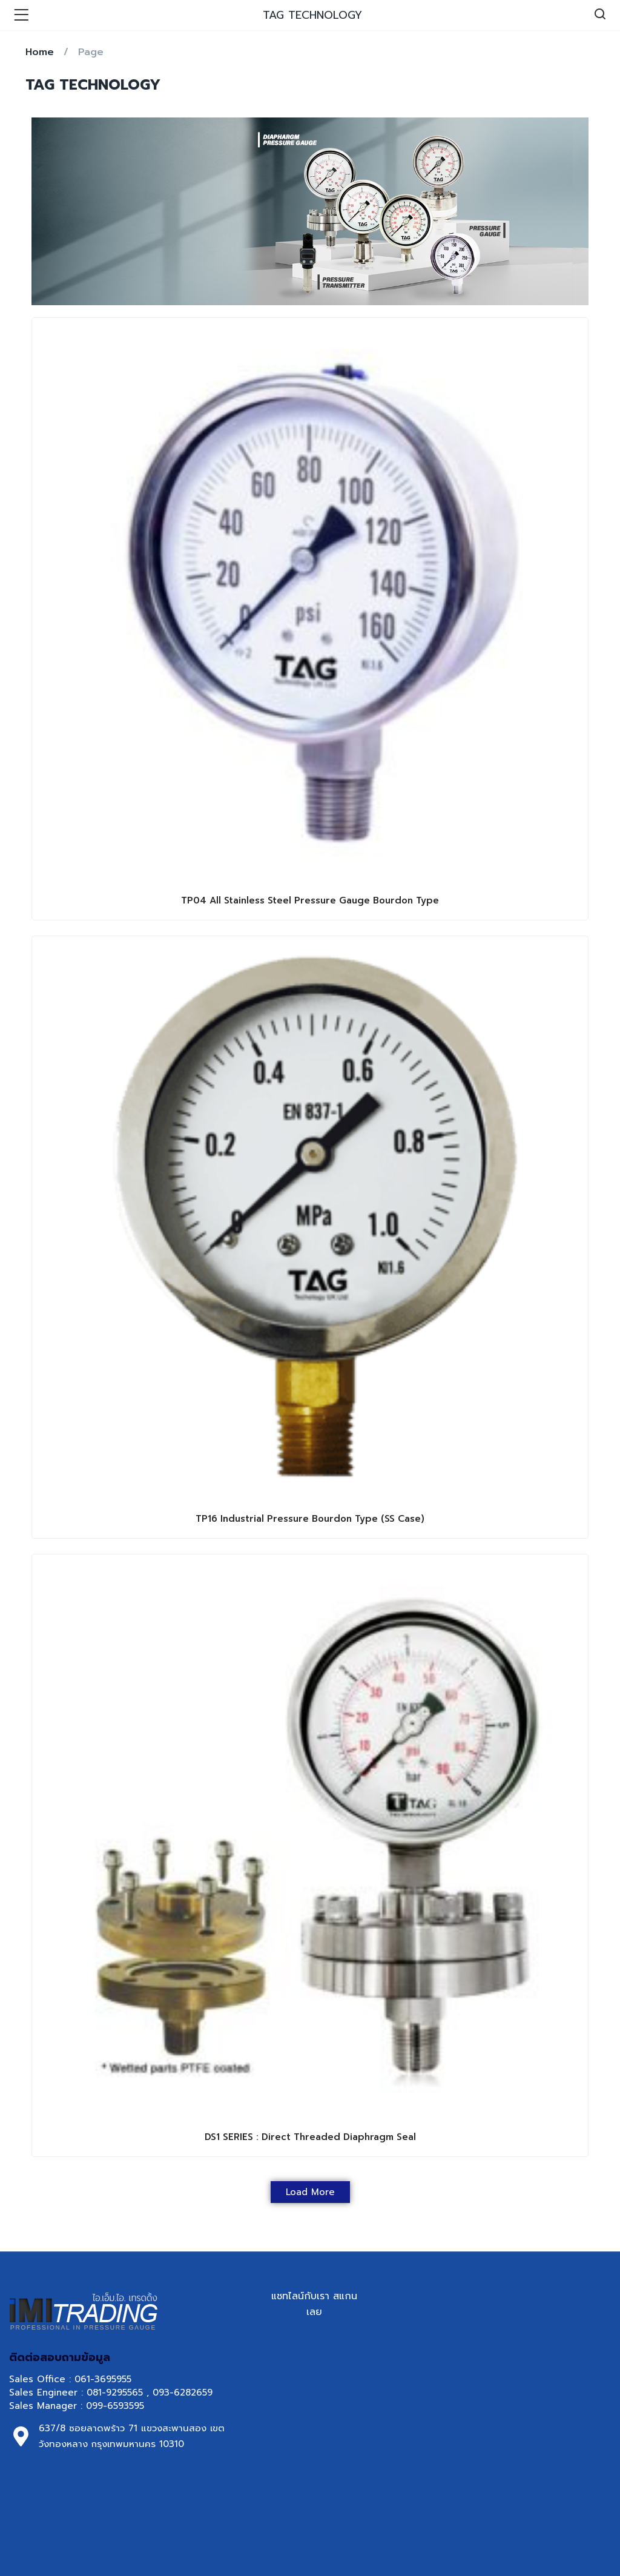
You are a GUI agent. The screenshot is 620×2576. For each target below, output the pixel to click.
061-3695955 (102, 2379)
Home (39, 52)
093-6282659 (183, 2392)
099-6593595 (117, 2406)
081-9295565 (115, 2392)
